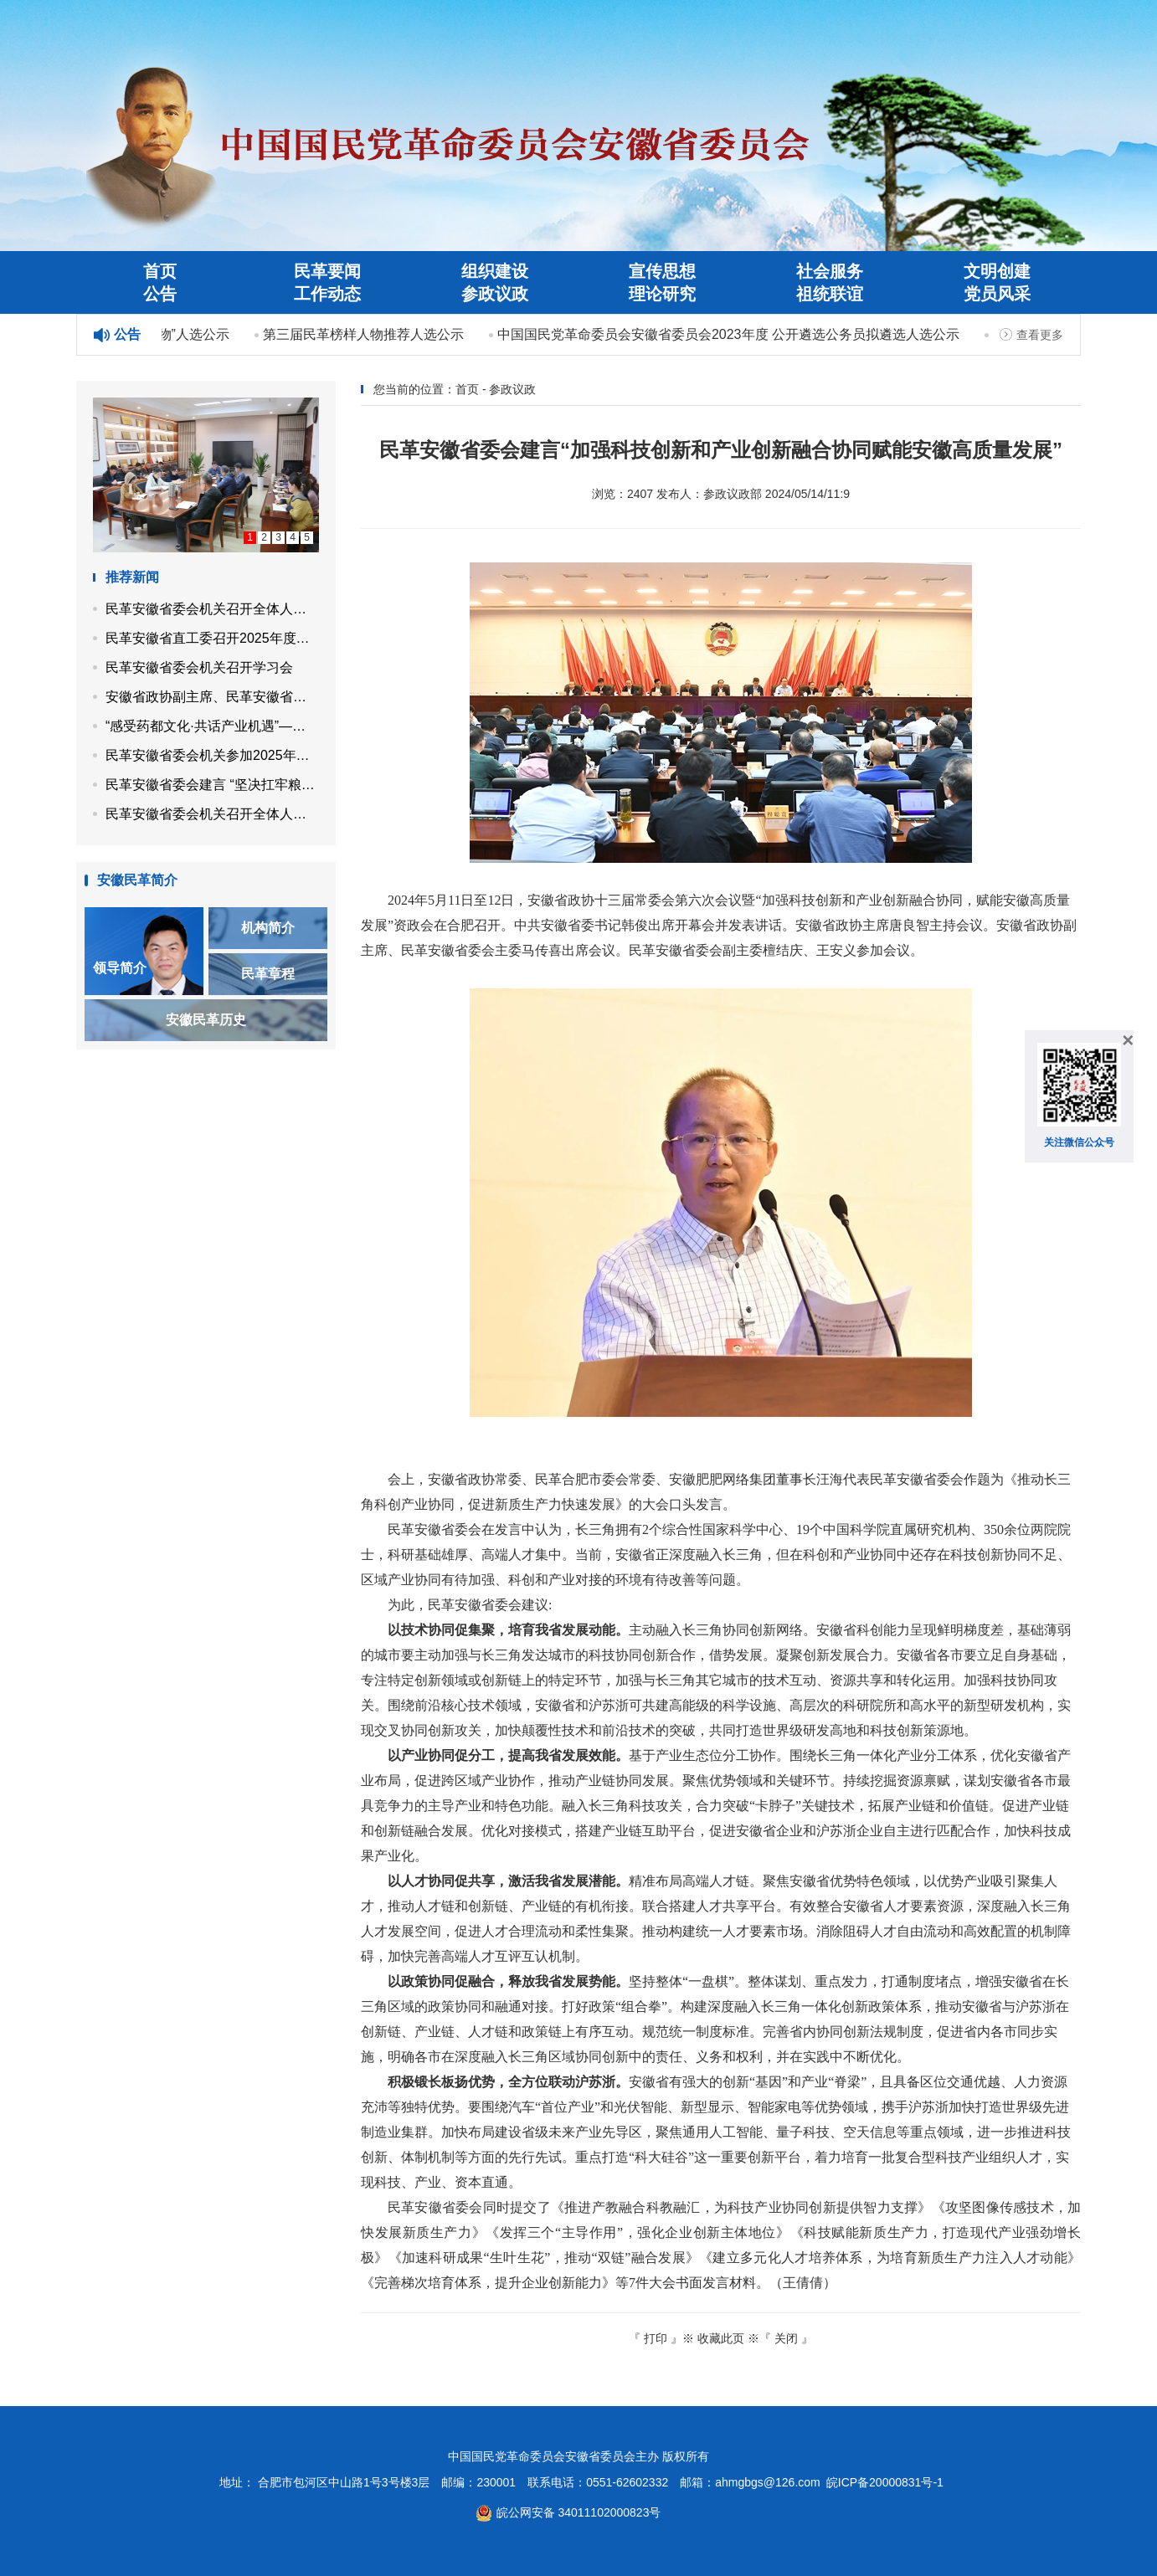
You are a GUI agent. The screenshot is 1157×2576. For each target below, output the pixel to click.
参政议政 (494, 294)
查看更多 (1039, 334)
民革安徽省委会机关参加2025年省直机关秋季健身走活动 (212, 755)
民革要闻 (327, 271)
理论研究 (662, 294)
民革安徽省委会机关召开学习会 (199, 667)
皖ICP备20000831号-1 (885, 2482)
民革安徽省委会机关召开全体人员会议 (212, 609)
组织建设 (494, 271)
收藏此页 (720, 2338)
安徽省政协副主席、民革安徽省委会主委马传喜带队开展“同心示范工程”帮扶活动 (212, 697)
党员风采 (997, 294)
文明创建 (997, 271)
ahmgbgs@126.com (767, 2482)
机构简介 (268, 928)
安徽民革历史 (206, 1020)
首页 (160, 271)
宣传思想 (662, 271)
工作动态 (327, 294)
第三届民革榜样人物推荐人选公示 (365, 334)
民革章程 (268, 974)
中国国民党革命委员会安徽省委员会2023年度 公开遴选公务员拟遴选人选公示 (731, 334)
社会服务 (829, 271)
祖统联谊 (829, 294)
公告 (160, 294)
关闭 (786, 2338)
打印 (655, 2338)
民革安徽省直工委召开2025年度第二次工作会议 (212, 638)
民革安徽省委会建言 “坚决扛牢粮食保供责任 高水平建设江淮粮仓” (212, 784)
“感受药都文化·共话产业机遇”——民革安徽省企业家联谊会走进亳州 (212, 726)
